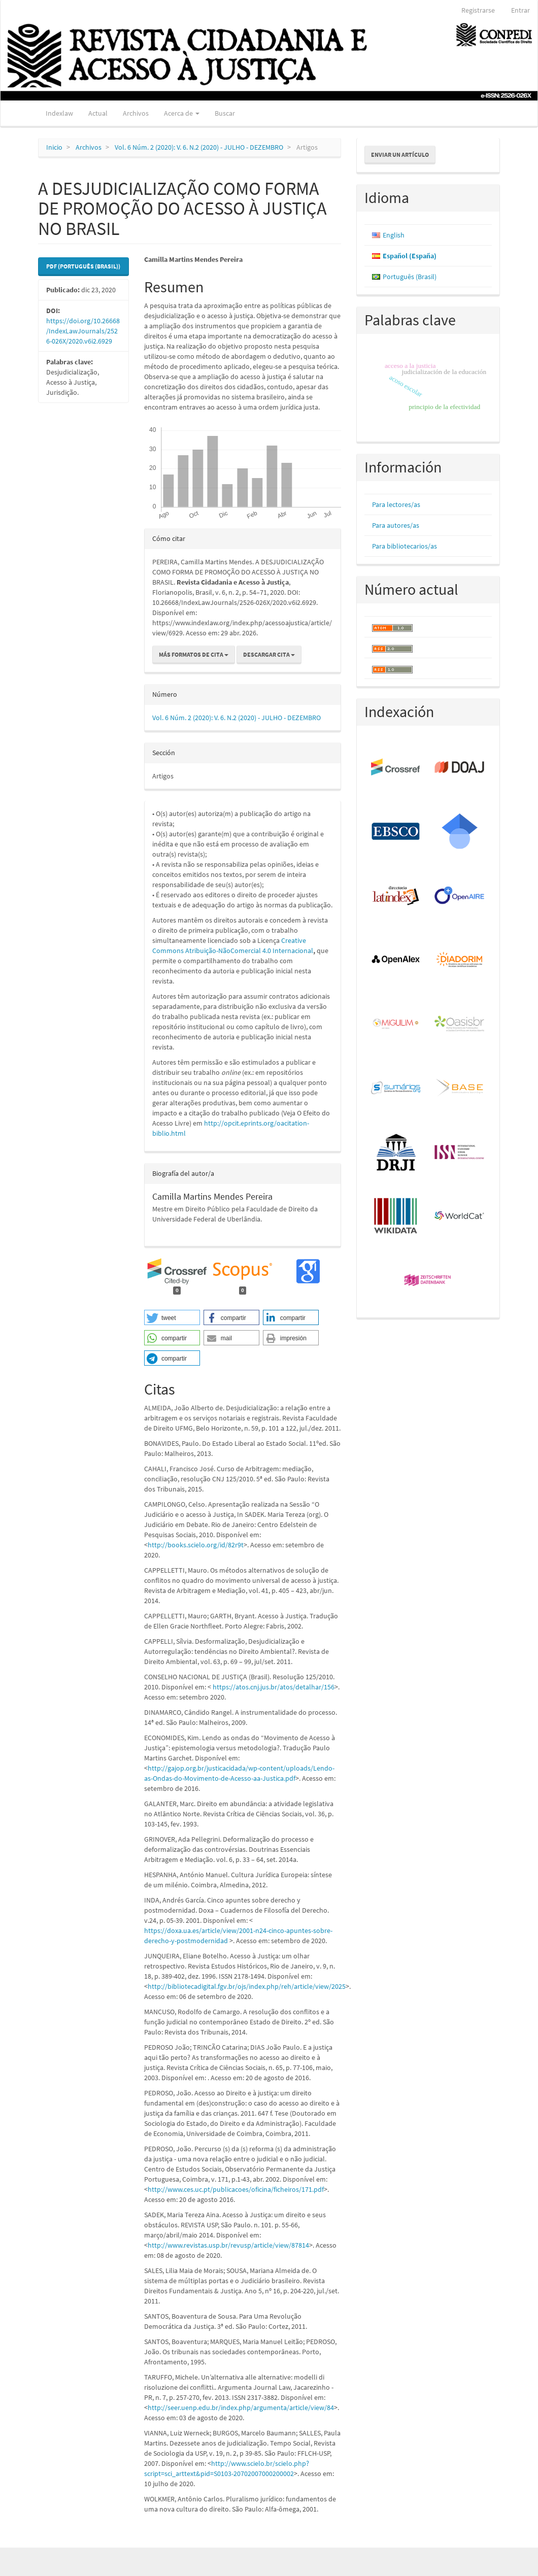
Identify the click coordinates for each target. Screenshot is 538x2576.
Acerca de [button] (181, 113)
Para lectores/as (396, 504)
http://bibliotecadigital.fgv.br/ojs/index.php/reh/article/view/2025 (247, 1986)
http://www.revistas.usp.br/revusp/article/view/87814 (228, 2245)
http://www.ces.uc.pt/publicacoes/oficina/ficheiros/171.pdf (236, 2189)
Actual (98, 113)
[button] (172, 1317)
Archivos (136, 113)
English (394, 235)
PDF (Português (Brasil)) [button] (83, 266)
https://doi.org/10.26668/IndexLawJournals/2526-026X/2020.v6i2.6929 (83, 331)
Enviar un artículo (400, 154)
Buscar (225, 113)
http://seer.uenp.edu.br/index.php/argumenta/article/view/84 (241, 2407)
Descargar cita (269, 654)
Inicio (54, 147)
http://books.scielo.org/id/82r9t (196, 1544)
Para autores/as (395, 525)
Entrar (520, 10)
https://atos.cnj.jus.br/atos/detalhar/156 (273, 1686)
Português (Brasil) (409, 276)
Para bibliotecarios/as (404, 546)
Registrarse (478, 10)
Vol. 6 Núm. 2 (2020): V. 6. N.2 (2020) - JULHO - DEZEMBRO (199, 147)
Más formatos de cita (193, 654)
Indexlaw (59, 113)
